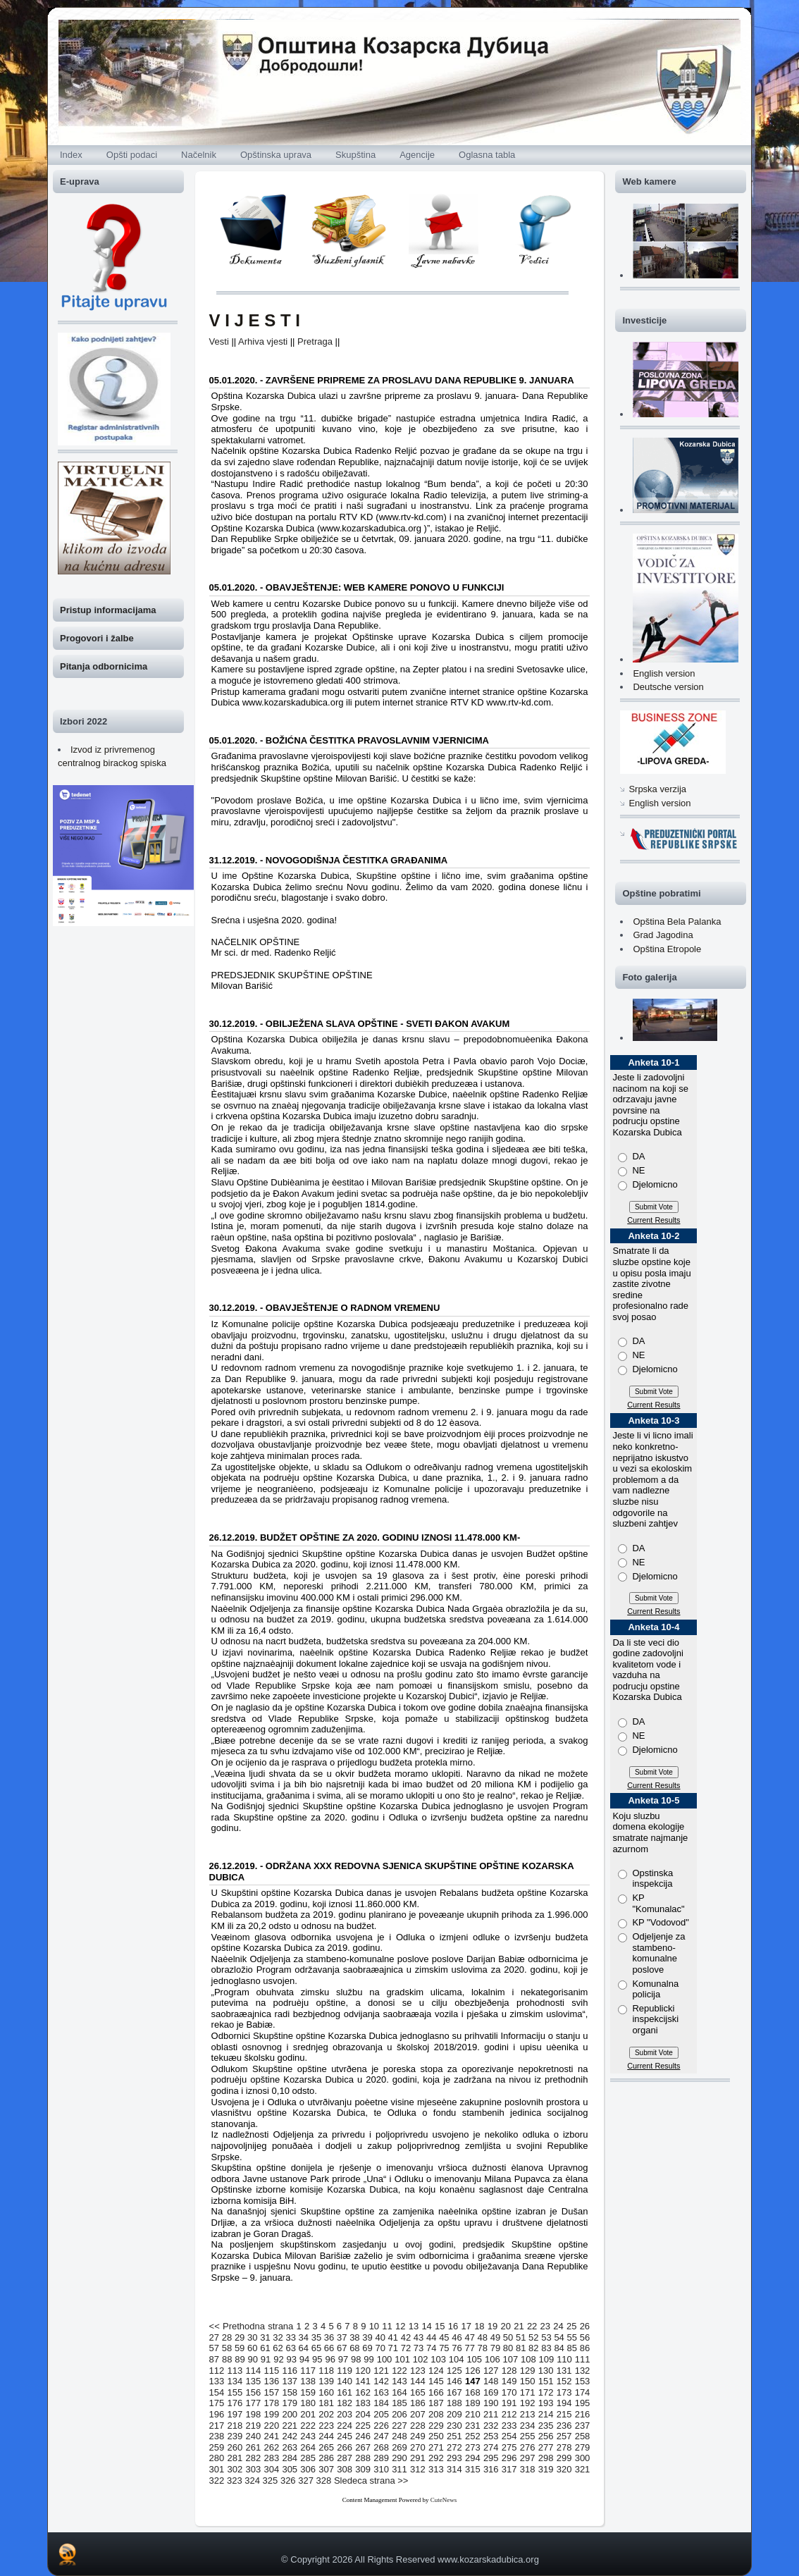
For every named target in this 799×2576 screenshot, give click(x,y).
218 (235, 2425)
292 (436, 2458)
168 (473, 2392)
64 (304, 2348)
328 (324, 2480)
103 (438, 2359)
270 (418, 2447)
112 (217, 2370)
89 (239, 2359)
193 (546, 2403)
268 (381, 2447)
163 (381, 2392)
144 (418, 2381)
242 (289, 2436)
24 (558, 2326)
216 (582, 2414)
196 (217, 2414)
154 (217, 2392)
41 (393, 2337)
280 (217, 2458)
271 (436, 2447)
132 (582, 2370)
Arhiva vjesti (262, 341)
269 (399, 2447)
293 (454, 2458)
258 (582, 2436)
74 (431, 2348)
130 (546, 2370)
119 (344, 2370)
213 (527, 2414)
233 (509, 2425)
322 (217, 2480)
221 (289, 2425)
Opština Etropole (667, 949)
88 (227, 2359)
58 (227, 2348)
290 (399, 2458)
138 (308, 2381)
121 (381, 2370)
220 (271, 2425)
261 (253, 2447)
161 (344, 2392)
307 (326, 2469)
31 (265, 2337)
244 (326, 2436)
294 (473, 2458)
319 (546, 2469)
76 (457, 2348)
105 (474, 2359)
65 (316, 2348)
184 (381, 2403)
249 (418, 2436)
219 (253, 2425)
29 (239, 2337)
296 (509, 2458)
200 (289, 2414)
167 (454, 2392)
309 (363, 2469)
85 (572, 2348)
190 (491, 2403)
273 (473, 2447)
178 (271, 2403)
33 (290, 2337)
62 (278, 2348)
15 (440, 2326)
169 (491, 2392)
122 (399, 2370)
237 (582, 2425)
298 (546, 2458)
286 (326, 2458)
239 (235, 2436)
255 (527, 2436)
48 (483, 2337)
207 (418, 2414)
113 (235, 2370)
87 (214, 2359)
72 (406, 2348)
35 (316, 2337)
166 (436, 2392)
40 (380, 2337)
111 (582, 2359)
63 (290, 2348)
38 (354, 2337)
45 (444, 2337)
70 (380, 2348)
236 (564, 2425)
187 (436, 2403)
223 (326, 2425)
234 (527, 2425)
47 (469, 2337)
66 (329, 2348)
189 (473, 2403)
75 (444, 2348)
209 (454, 2414)
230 (454, 2425)
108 (528, 2359)
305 (289, 2469)
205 (381, 2414)
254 (509, 2436)
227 (399, 2425)
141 (363, 2381)
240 (253, 2436)
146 (454, 2381)
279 (582, 2447)
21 (519, 2326)
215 (564, 2414)
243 (308, 2436)
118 (326, 2370)
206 (399, 2414)
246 (363, 2436)
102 (420, 2359)
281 (235, 2458)
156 (253, 2392)
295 (491, 2458)
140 (344, 2381)
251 (454, 2436)
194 (564, 2403)
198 (253, 2414)
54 (559, 2337)
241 (271, 2436)
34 (304, 2337)
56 (585, 2337)
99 (368, 2359)
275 (509, 2447)
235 (546, 2425)
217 (217, 2425)
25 (571, 2326)
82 (533, 2348)
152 (564, 2381)
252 (473, 2436)
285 (308, 2458)
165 (418, 2392)
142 (381, 2381)
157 (271, 2392)
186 (418, 2403)
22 (532, 2326)
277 (546, 2447)
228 (418, 2425)
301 (217, 2469)
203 (344, 2414)
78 (483, 2348)
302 (235, 2469)
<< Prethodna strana (251, 2326)
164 (399, 2392)
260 (235, 2447)
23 (545, 2326)
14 (426, 2326)
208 (436, 2414)
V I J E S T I (254, 320)
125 (454, 2370)
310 (381, 2469)
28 (227, 2337)
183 (363, 2403)
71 (393, 2348)
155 (235, 2392)
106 (492, 2359)
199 (271, 2414)
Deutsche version (668, 687)
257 (564, 2436)
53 (546, 2337)
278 (564, 2447)
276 (527, 2447)
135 (253, 2381)
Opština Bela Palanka (677, 921)
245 (344, 2436)
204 (363, 2414)
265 (326, 2447)
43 (418, 2337)
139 (326, 2381)
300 (582, 2458)
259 (217, 2447)
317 (509, 2469)
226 (381, 2425)
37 (342, 2337)
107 (510, 2359)
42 (406, 2337)
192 (527, 2403)
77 (469, 2348)
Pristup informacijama (108, 610)
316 (491, 2469)
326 (288, 2480)
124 (436, 2370)
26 (585, 2326)
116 (289, 2370)
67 (342, 2348)
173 (564, 2392)
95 (317, 2359)
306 (308, 2469)
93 (291, 2359)
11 (387, 2326)
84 (559, 2348)
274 (491, 2447)
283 (271, 2458)
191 (509, 2403)
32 (278, 2337)
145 (436, 2381)
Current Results (653, 1220)
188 (454, 2403)
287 (344, 2458)
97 (343, 2359)
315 (473, 2469)
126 (473, 2370)
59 (239, 2348)
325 (270, 2480)
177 (253, 2403)
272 (454, 2447)
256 (546, 2436)
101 (402, 2359)
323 (234, 2480)
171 (527, 2392)
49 (495, 2337)
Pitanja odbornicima (103, 666)
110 (564, 2359)
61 (265, 2348)
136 (271, 2381)
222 (308, 2425)
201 (308, 2414)
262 (271, 2447)
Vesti (219, 341)
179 (289, 2403)
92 (278, 2359)
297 (527, 2458)
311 (399, 2469)
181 (326, 2403)
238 (217, 2436)
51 (521, 2337)
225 (363, 2425)
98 (356, 2359)
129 (527, 2370)
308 (344, 2469)
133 (217, 2381)
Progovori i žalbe (97, 638)
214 (546, 2414)
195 (582, 2403)
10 (374, 2326)
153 (582, 2381)
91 (266, 2359)
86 (585, 2348)
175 (217, 2403)
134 (235, 2381)
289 (381, 2458)
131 (564, 2370)
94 (304, 2359)
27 (214, 2337)
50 (508, 2337)
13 (414, 2326)
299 (564, 2458)
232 (491, 2425)
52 (533, 2337)
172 (546, 2392)
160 (326, 2392)
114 (253, 2370)
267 (363, 2447)
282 (253, 2458)
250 (436, 2436)
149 (509, 2381)
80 (508, 2348)
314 (454, 2469)
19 (492, 2326)
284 (289, 2458)
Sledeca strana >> (371, 2480)
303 (253, 2469)
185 (399, 2403)
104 (456, 2359)
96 (330, 2359)
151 (546, 2381)
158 (289, 2392)
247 (381, 2436)
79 (495, 2348)
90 (253, 2359)
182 (344, 2403)
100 (384, 2359)
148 (491, 2381)
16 (453, 2326)
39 (367, 2337)
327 (306, 2480)
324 (252, 2480)
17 (466, 2326)
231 (473, 2425)
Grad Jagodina (663, 935)
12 (400, 2326)
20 (506, 2326)
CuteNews (444, 2499)
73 (418, 2348)
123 (418, 2370)
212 (509, 2414)
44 (431, 2337)
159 (308, 2392)
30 (252, 2337)
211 (491, 2414)
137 (289, 2381)
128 (509, 2370)
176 (235, 2403)
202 (326, 2414)
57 (214, 2348)
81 (521, 2348)
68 (354, 2348)
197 (235, 2414)
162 (363, 2392)
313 (436, 2469)
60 (252, 2348)
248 (399, 2436)
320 (564, 2469)
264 (308, 2447)
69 (367, 2348)
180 (308, 2403)
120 (363, 2370)
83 (546, 2348)
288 (363, 2458)
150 (527, 2381)
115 (271, 2370)
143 (399, 2381)
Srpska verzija (657, 789)
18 (479, 2326)
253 (491, 2436)
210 (473, 2414)
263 (289, 2447)
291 (418, 2458)
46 (457, 2337)
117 (308, 2370)
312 (418, 2469)
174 (582, 2392)
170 (509, 2392)
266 (344, 2447)
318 (527, 2469)
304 (271, 2469)
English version (664, 673)
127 (491, 2370)
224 (344, 2425)
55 (572, 2337)
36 (329, 2337)
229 (436, 2425)
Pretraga (315, 341)
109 (547, 2359)
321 (582, 2469)
